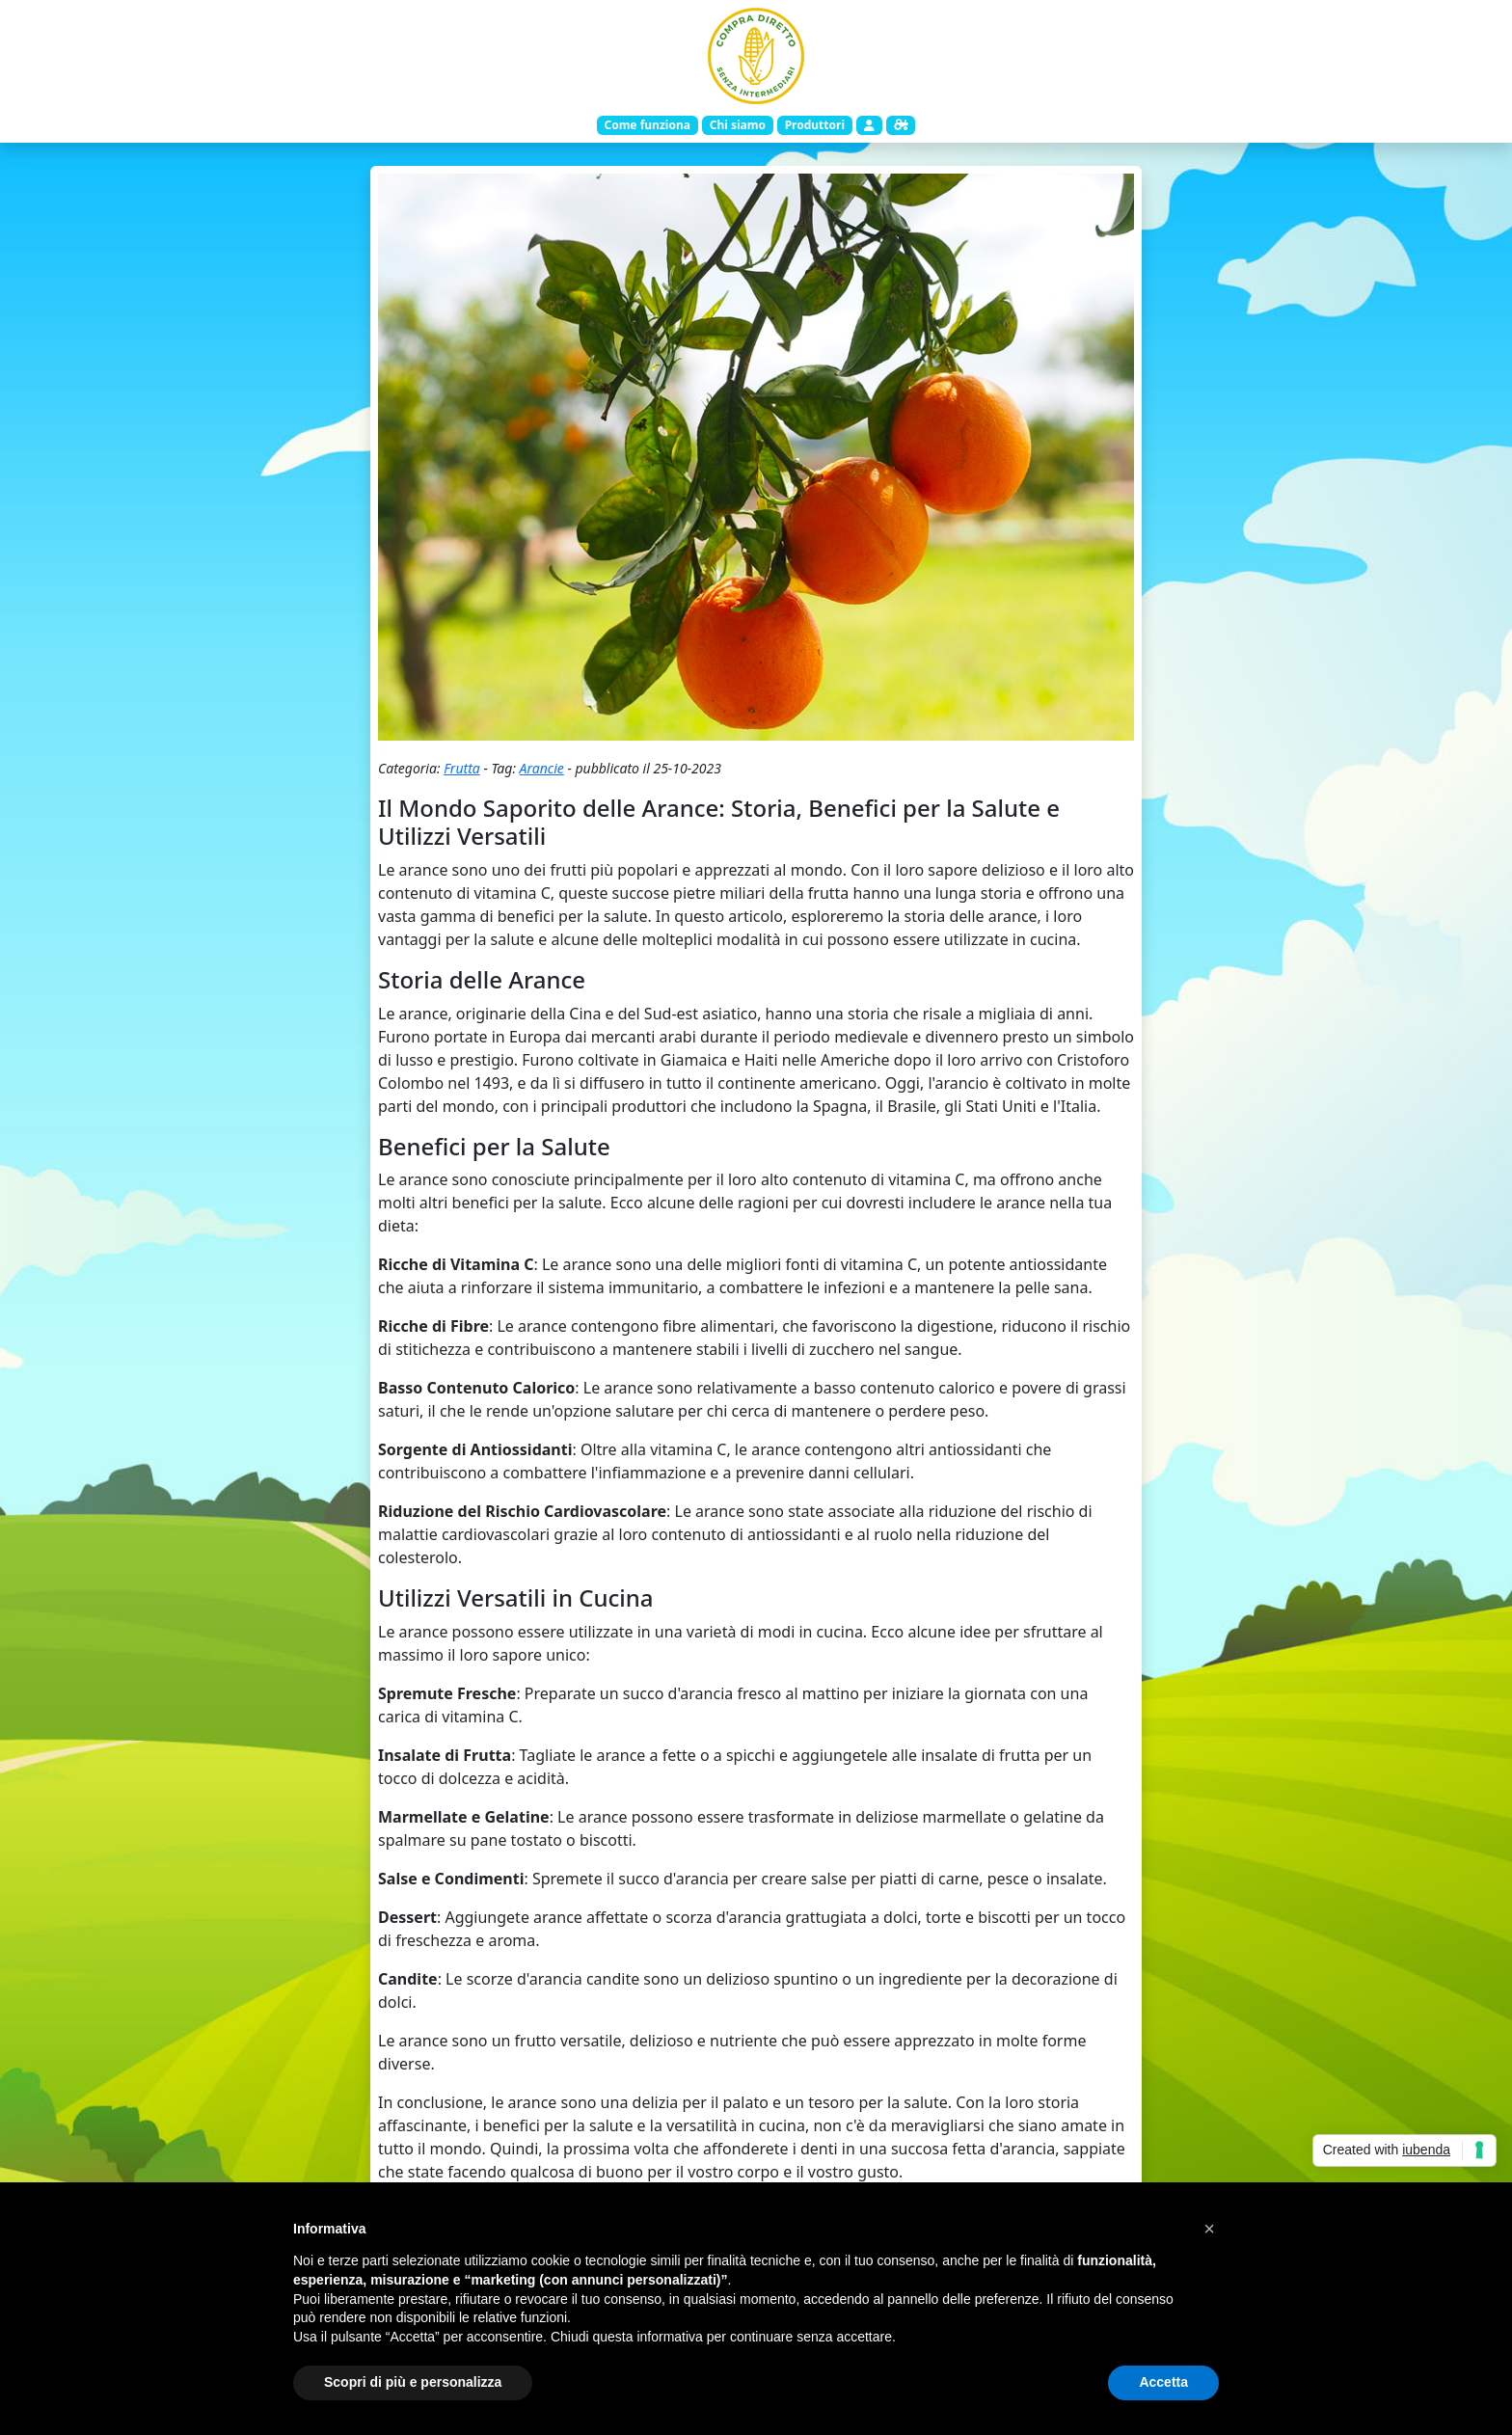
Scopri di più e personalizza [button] (412, 2382)
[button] (1209, 2228)
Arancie (542, 768)
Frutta (462, 768)
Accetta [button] (1163, 2382)
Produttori (815, 125)
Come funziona (646, 125)
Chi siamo (738, 125)
